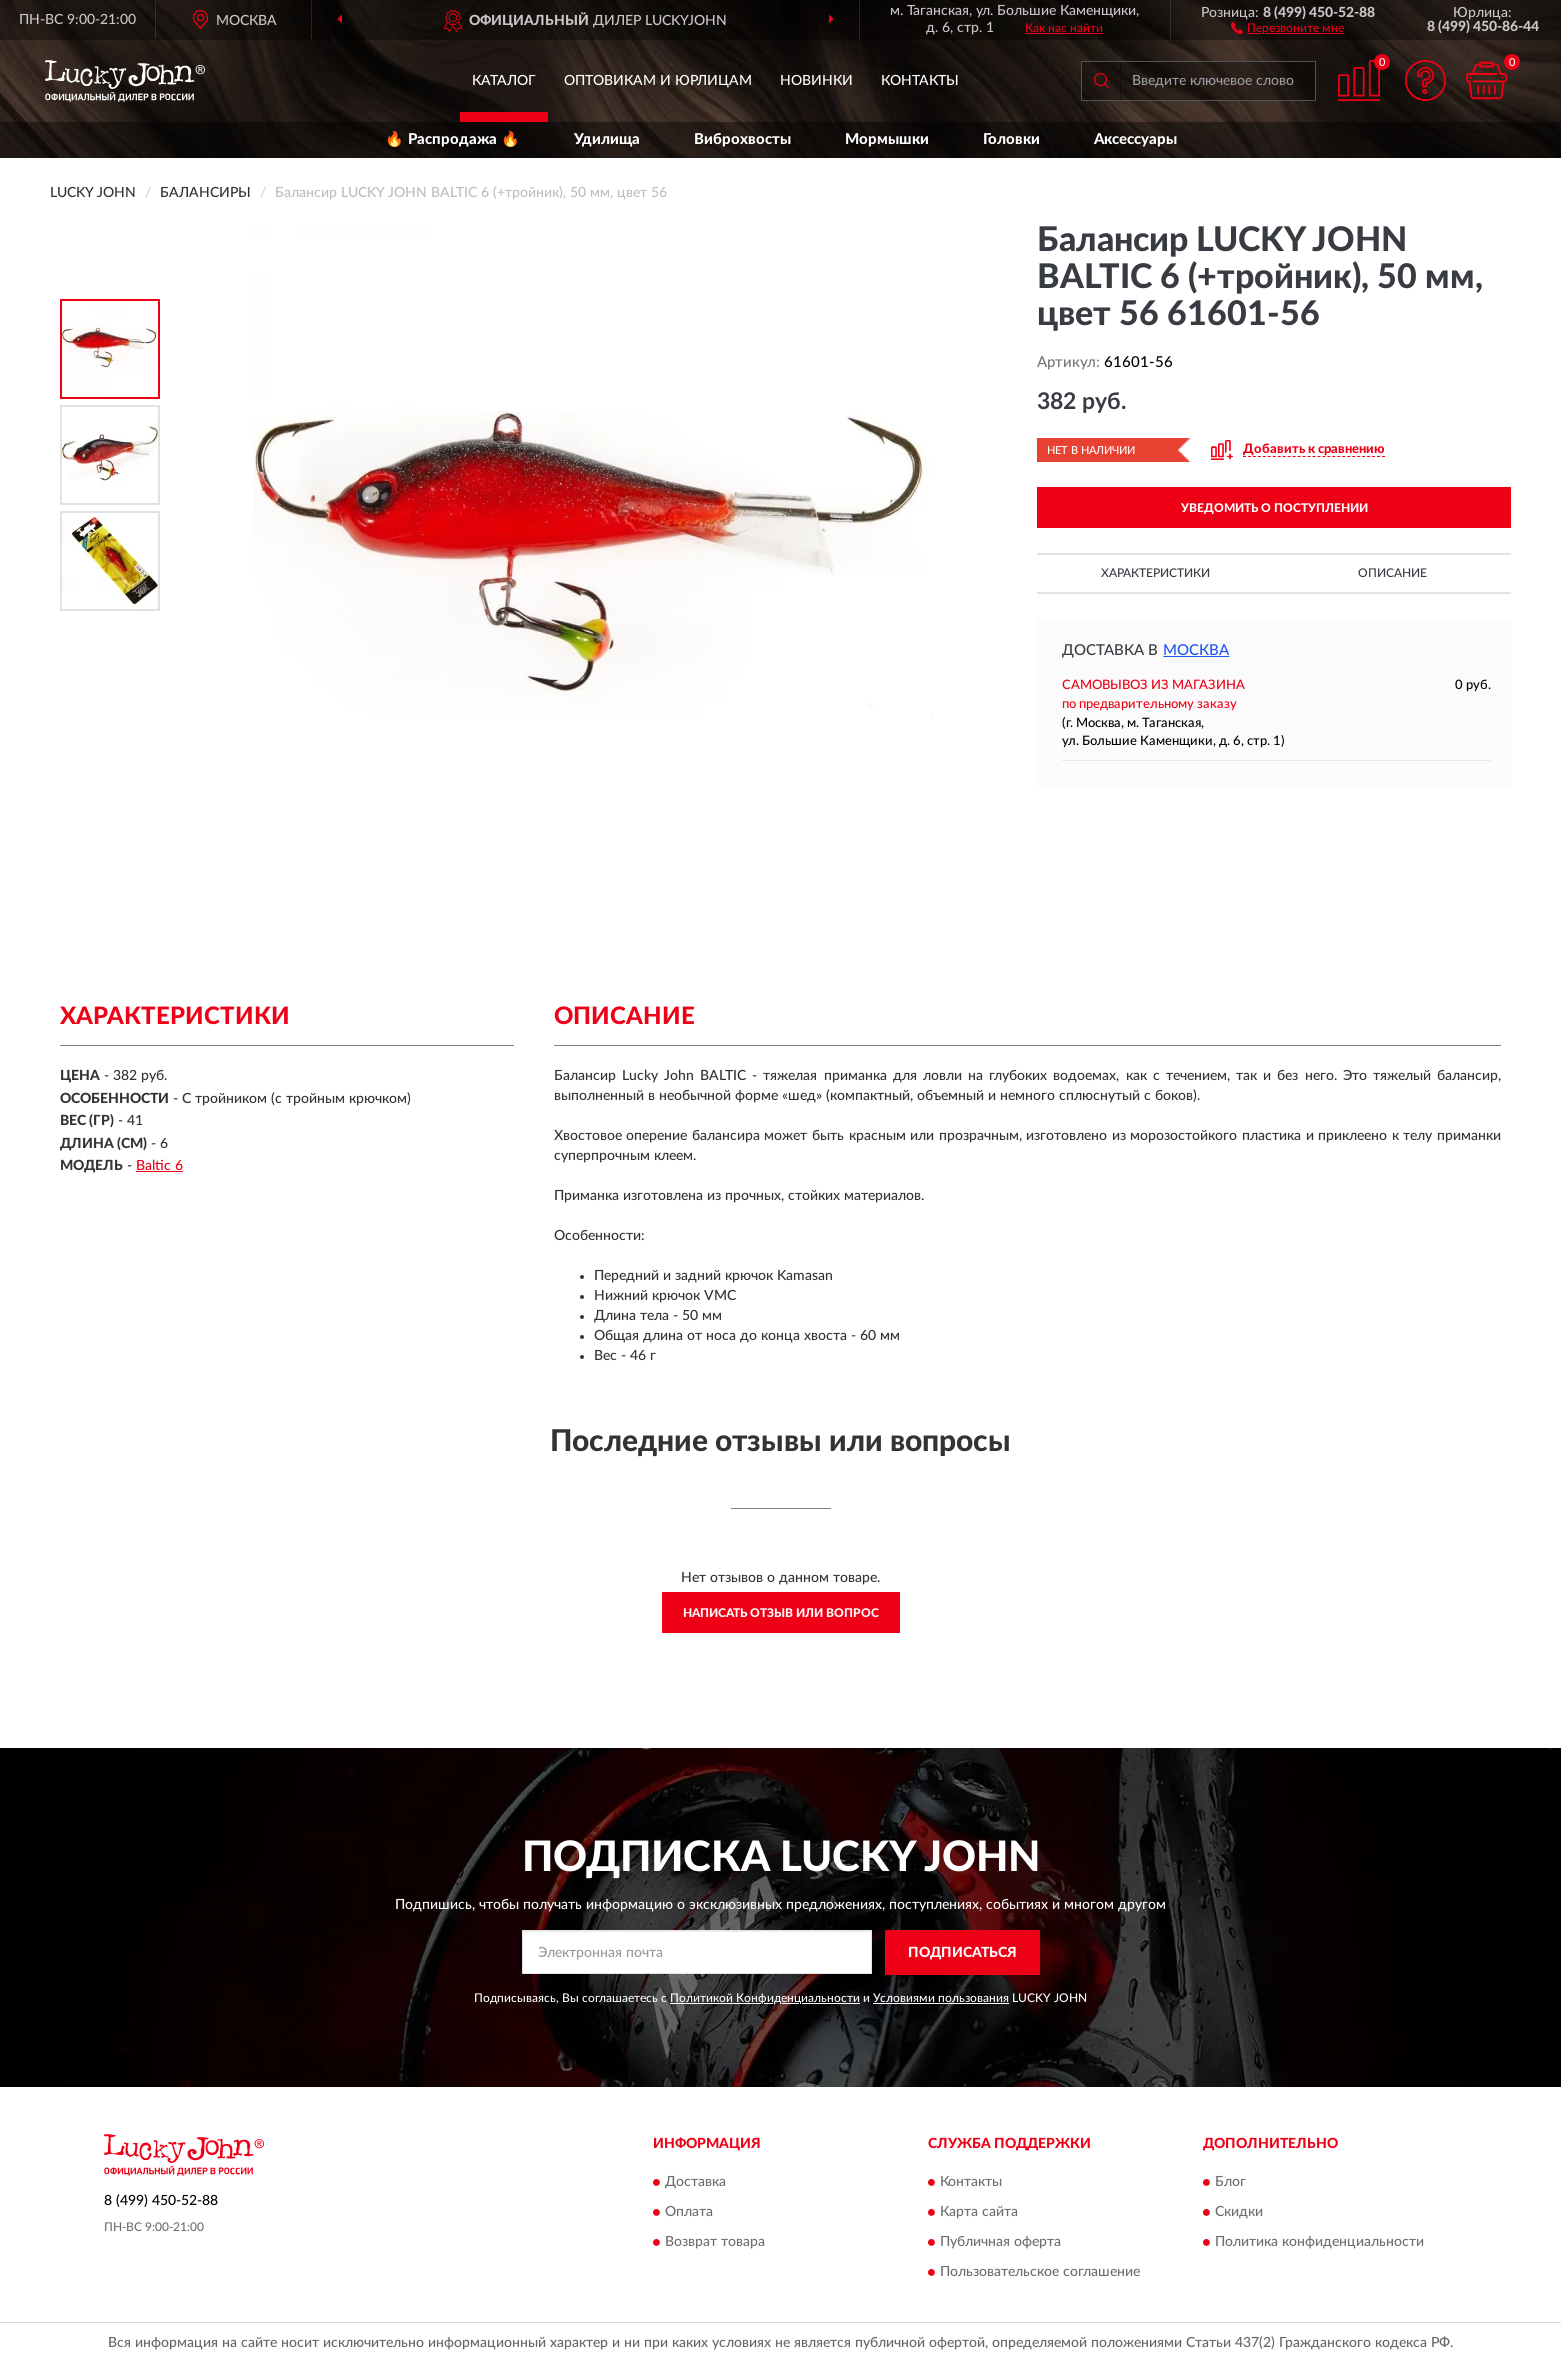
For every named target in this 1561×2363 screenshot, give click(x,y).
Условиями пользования (941, 1998)
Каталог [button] (504, 81)
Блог (1230, 2183)
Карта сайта (979, 2213)
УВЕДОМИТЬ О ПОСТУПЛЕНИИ (1274, 508)
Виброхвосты (742, 139)
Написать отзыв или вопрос (781, 1613)
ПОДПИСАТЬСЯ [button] (962, 1953)
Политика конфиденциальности (1319, 2243)
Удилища (607, 139)
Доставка (695, 2183)
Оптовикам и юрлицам (658, 81)
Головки (1011, 139)
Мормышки (887, 139)
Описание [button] (1392, 573)
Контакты (920, 81)
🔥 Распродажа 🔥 (452, 139)
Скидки (1239, 2213)
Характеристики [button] (1155, 573)
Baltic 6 (159, 1166)
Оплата (689, 2213)
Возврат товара (715, 2243)
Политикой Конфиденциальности (765, 1998)
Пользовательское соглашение (1040, 2273)
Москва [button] (1196, 650)
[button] (1287, 27)
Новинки (816, 81)
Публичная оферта (1000, 2243)
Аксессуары (1135, 139)
